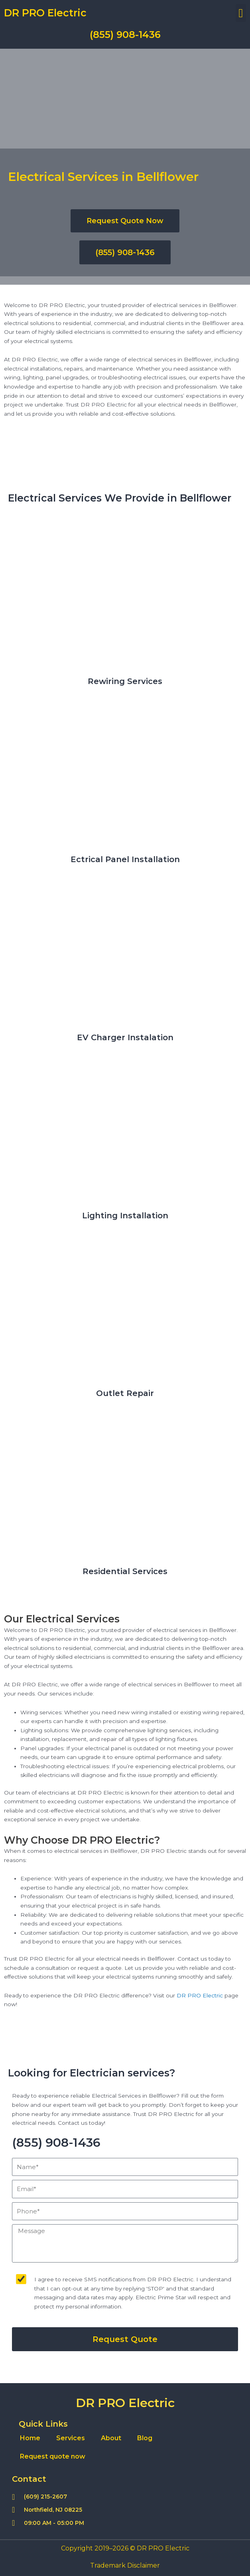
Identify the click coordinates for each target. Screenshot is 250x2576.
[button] (241, 13)
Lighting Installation (125, 1215)
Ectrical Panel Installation (125, 859)
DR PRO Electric (45, 13)
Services (70, 2438)
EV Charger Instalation (125, 1037)
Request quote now (52, 2456)
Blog (144, 2438)
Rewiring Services (125, 681)
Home (30, 2438)
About (111, 2438)
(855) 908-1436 (125, 34)
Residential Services (125, 1571)
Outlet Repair (125, 1393)
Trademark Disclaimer (125, 2565)
